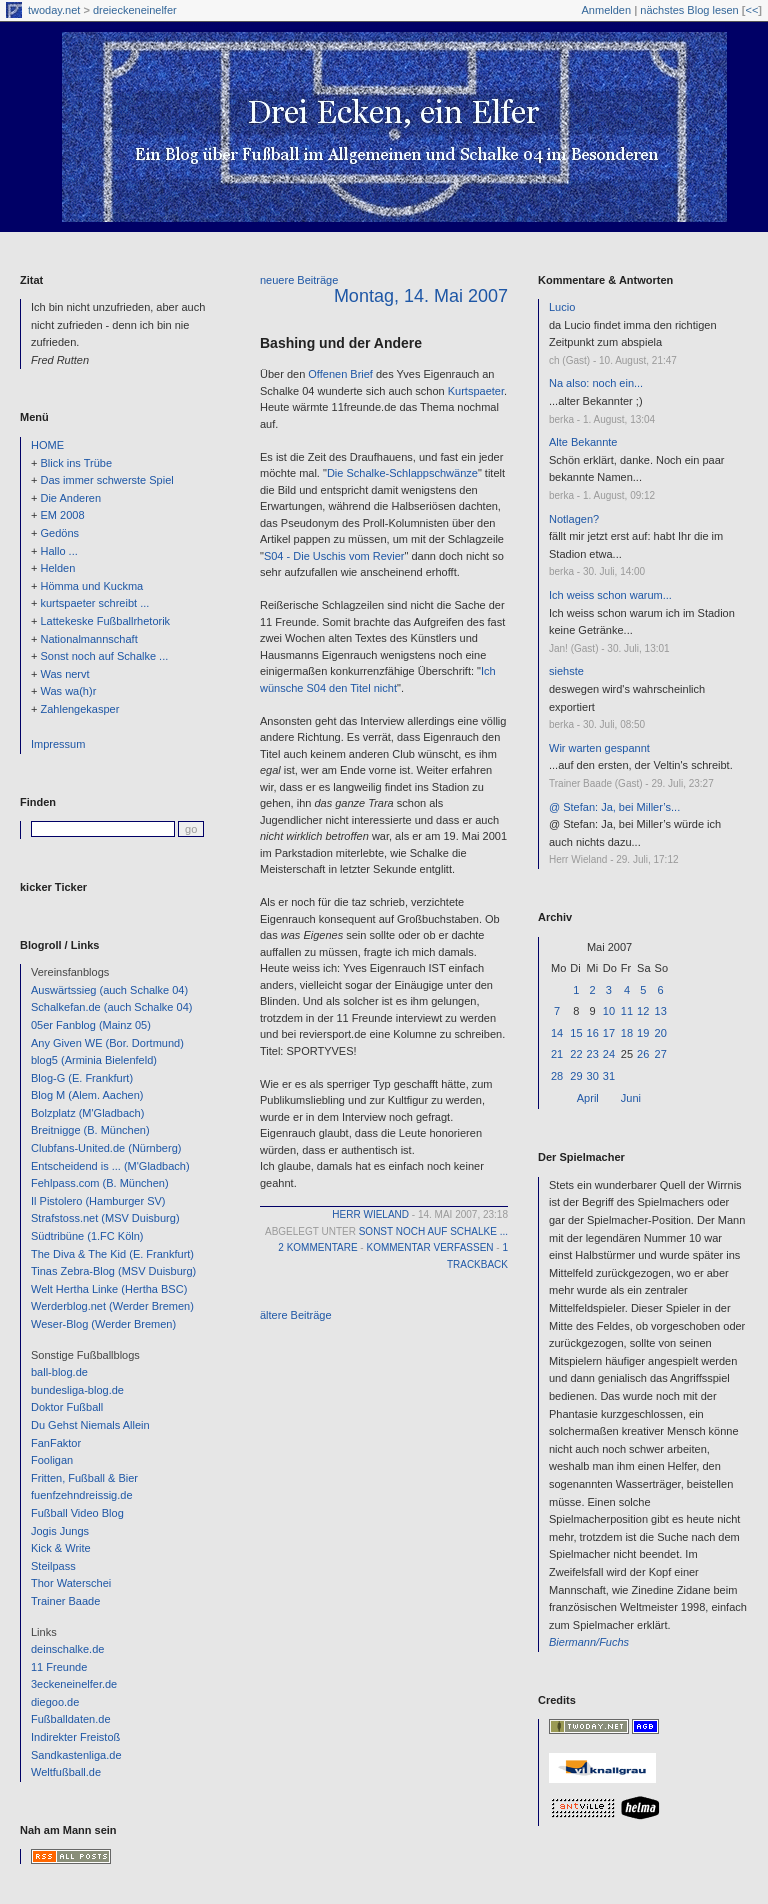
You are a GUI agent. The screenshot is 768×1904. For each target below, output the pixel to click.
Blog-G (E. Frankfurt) (82, 1078)
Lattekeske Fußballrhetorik (105, 621)
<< (751, 10)
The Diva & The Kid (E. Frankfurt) (112, 1254)
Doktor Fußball (67, 1407)
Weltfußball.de (66, 1772)
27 (661, 1054)
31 (609, 1076)
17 (609, 1033)
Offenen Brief (340, 374)
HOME (47, 445)
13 (661, 1011)
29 (576, 1076)
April (588, 1098)
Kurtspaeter (476, 391)
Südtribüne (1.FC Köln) (87, 1236)
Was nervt (64, 674)
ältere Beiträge (296, 1315)
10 (609, 1011)
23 (593, 1054)
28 (557, 1076)
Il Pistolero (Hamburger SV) (98, 1201)
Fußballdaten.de (71, 1719)
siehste (566, 671)
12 (643, 1011)
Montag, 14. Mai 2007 (421, 296)
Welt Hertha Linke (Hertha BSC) (109, 1289)
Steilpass (53, 1566)
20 (661, 1033)
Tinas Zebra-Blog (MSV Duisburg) (113, 1271)
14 (557, 1033)
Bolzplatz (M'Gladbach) (87, 1113)
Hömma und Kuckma (91, 586)
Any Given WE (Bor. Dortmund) (107, 1043)
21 (557, 1054)
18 (627, 1033)
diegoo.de (55, 1702)
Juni (631, 1098)
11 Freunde (59, 1667)
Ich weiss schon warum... (610, 595)
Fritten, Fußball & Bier (84, 1478)
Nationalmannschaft (88, 639)
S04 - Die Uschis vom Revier (334, 556)
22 (576, 1054)
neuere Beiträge (299, 280)
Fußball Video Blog (77, 1513)
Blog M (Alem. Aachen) (87, 1095)
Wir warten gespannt (599, 748)
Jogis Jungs (60, 1531)
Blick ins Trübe (76, 463)
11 (627, 1011)
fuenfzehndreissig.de (82, 1495)
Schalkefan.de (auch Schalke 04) (111, 1007)
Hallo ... (58, 551)
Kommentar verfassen (429, 1247)
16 (593, 1033)
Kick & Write (61, 1548)
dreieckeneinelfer (135, 10)
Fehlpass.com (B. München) (100, 1183)
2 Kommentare (317, 1247)
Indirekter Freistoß (75, 1737)
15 (576, 1033)
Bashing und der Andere (341, 343)
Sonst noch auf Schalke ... (104, 656)
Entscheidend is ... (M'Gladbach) (110, 1166)
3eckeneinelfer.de (74, 1684)
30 (593, 1076)
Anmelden (607, 10)
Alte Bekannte (583, 442)
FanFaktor (56, 1443)
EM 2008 (62, 515)
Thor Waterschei (71, 1583)
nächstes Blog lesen (689, 10)
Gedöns (59, 533)
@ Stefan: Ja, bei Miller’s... (614, 807)
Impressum (58, 744)
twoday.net (54, 10)
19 (643, 1033)
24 (609, 1054)
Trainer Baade (65, 1601)
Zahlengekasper (79, 709)
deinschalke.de (67, 1649)
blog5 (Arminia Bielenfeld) (94, 1060)
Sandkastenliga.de (76, 1755)
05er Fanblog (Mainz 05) (91, 1025)
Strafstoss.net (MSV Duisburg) (105, 1218)
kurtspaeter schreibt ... (94, 603)
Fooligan (52, 1460)
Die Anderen (70, 498)
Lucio (562, 307)
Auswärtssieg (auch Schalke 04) (109, 990)
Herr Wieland (370, 1214)
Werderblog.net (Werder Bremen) (112, 1306)
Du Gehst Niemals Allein (90, 1425)
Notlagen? (574, 519)
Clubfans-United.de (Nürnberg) (106, 1148)
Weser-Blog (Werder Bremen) (103, 1324)
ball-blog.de (59, 1372)
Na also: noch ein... (596, 383)
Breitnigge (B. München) (90, 1130)
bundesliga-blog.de (77, 1390)
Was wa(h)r (68, 691)
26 (643, 1054)
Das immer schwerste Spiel (106, 480)
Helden (57, 568)
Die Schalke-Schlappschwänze (402, 473)
